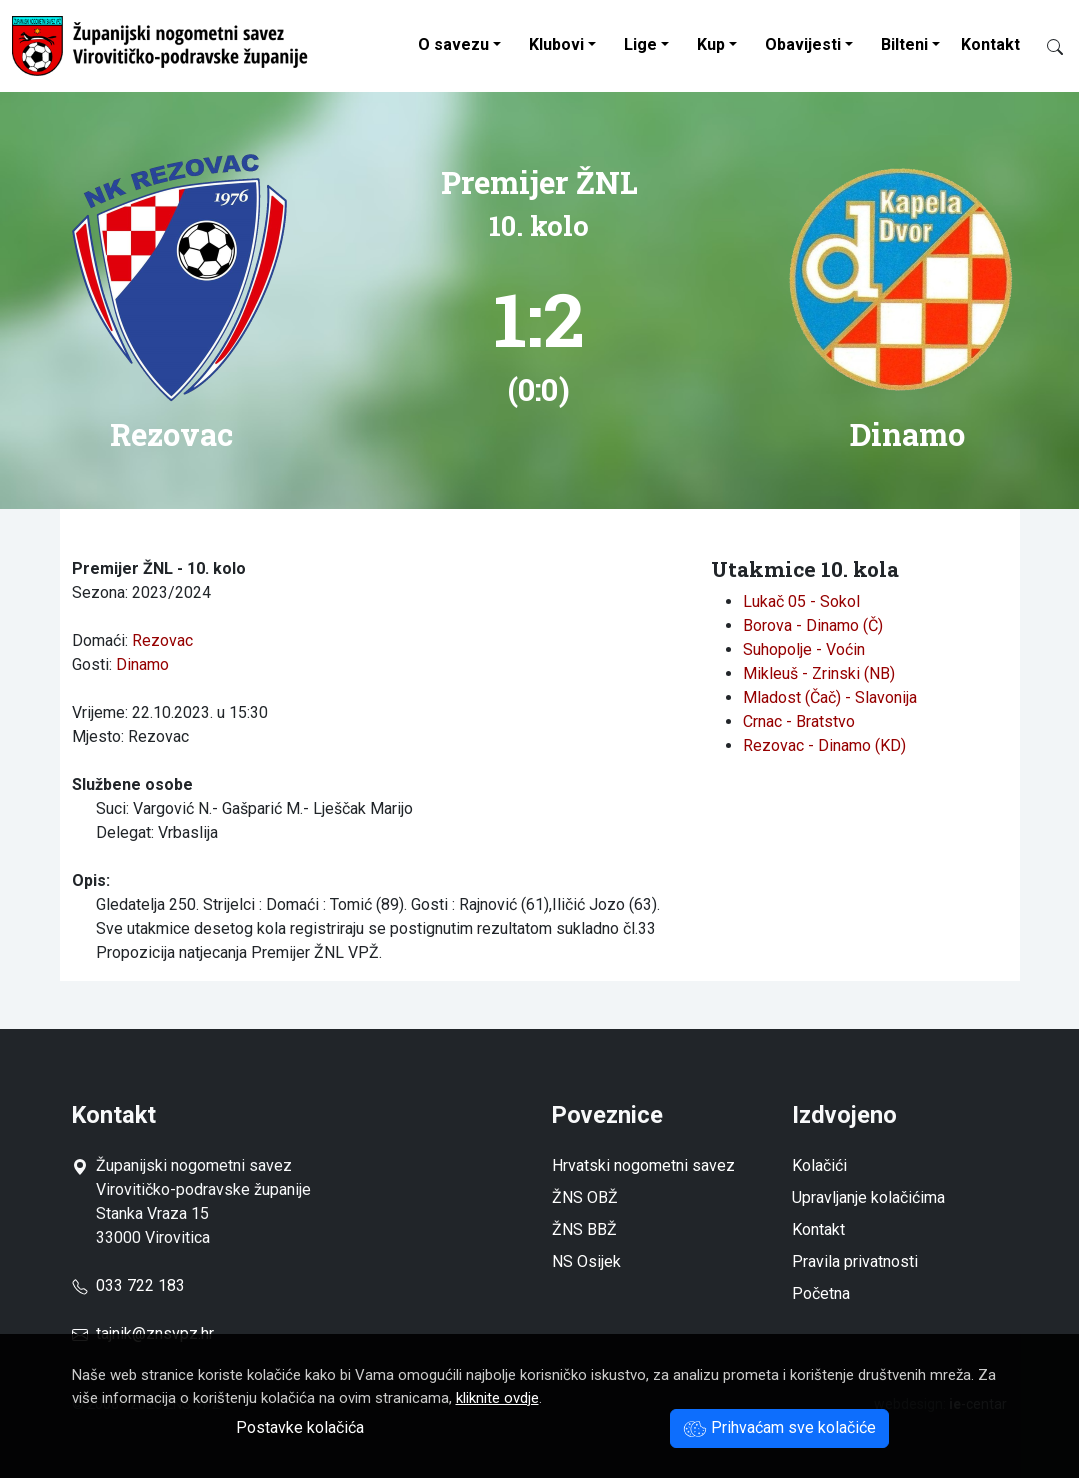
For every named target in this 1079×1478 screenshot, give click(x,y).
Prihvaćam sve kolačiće (779, 1427)
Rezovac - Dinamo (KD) (824, 745)
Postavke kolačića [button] (300, 1427)
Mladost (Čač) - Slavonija (830, 697)
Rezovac (162, 640)
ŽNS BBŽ (584, 1229)
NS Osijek (586, 1261)
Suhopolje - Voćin (804, 649)
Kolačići (819, 1165)
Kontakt (990, 44)
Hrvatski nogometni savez (643, 1165)
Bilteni (904, 44)
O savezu (453, 44)
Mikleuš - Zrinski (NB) (819, 673)
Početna (821, 1293)
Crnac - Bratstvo (799, 721)
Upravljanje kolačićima (868, 1197)
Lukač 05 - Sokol (801, 601)
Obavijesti (803, 44)
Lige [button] (640, 44)
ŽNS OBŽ (585, 1197)
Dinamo (142, 664)
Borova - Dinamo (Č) (813, 625)
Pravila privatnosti (855, 1261)
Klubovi (556, 44)
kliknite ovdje (497, 1398)
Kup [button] (711, 44)
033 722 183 (128, 1285)
